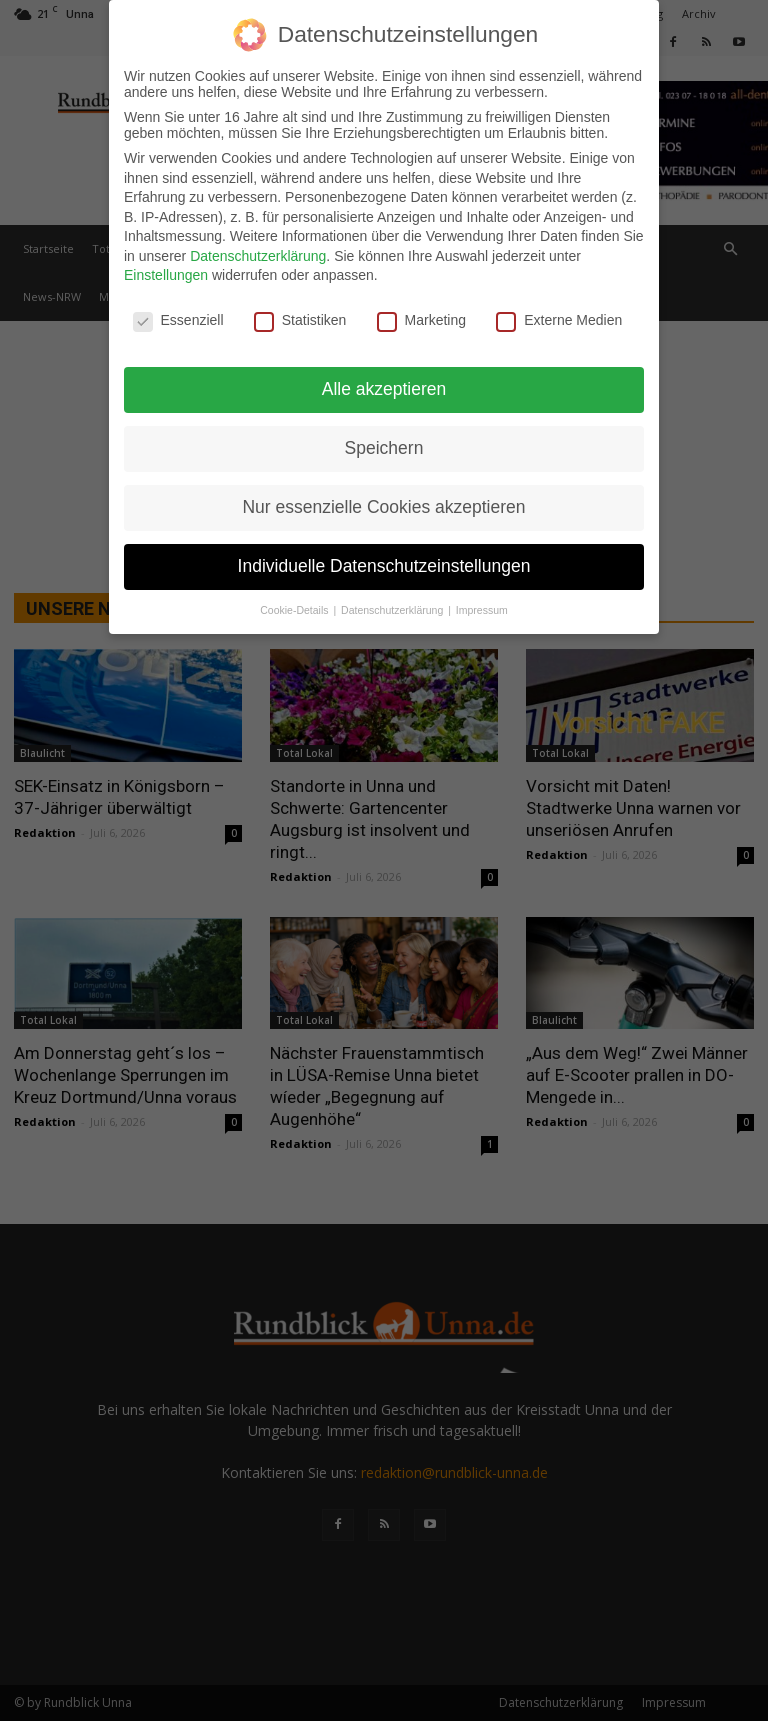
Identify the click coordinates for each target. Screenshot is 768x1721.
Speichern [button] (384, 448)
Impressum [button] (482, 610)
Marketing (421, 320)
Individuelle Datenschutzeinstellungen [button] (384, 566)
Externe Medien (559, 320)
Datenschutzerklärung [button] (393, 610)
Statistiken (300, 320)
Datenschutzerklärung (258, 256)
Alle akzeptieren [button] (384, 389)
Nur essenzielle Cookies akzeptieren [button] (383, 507)
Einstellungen (166, 275)
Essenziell (178, 320)
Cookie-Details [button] (295, 610)
